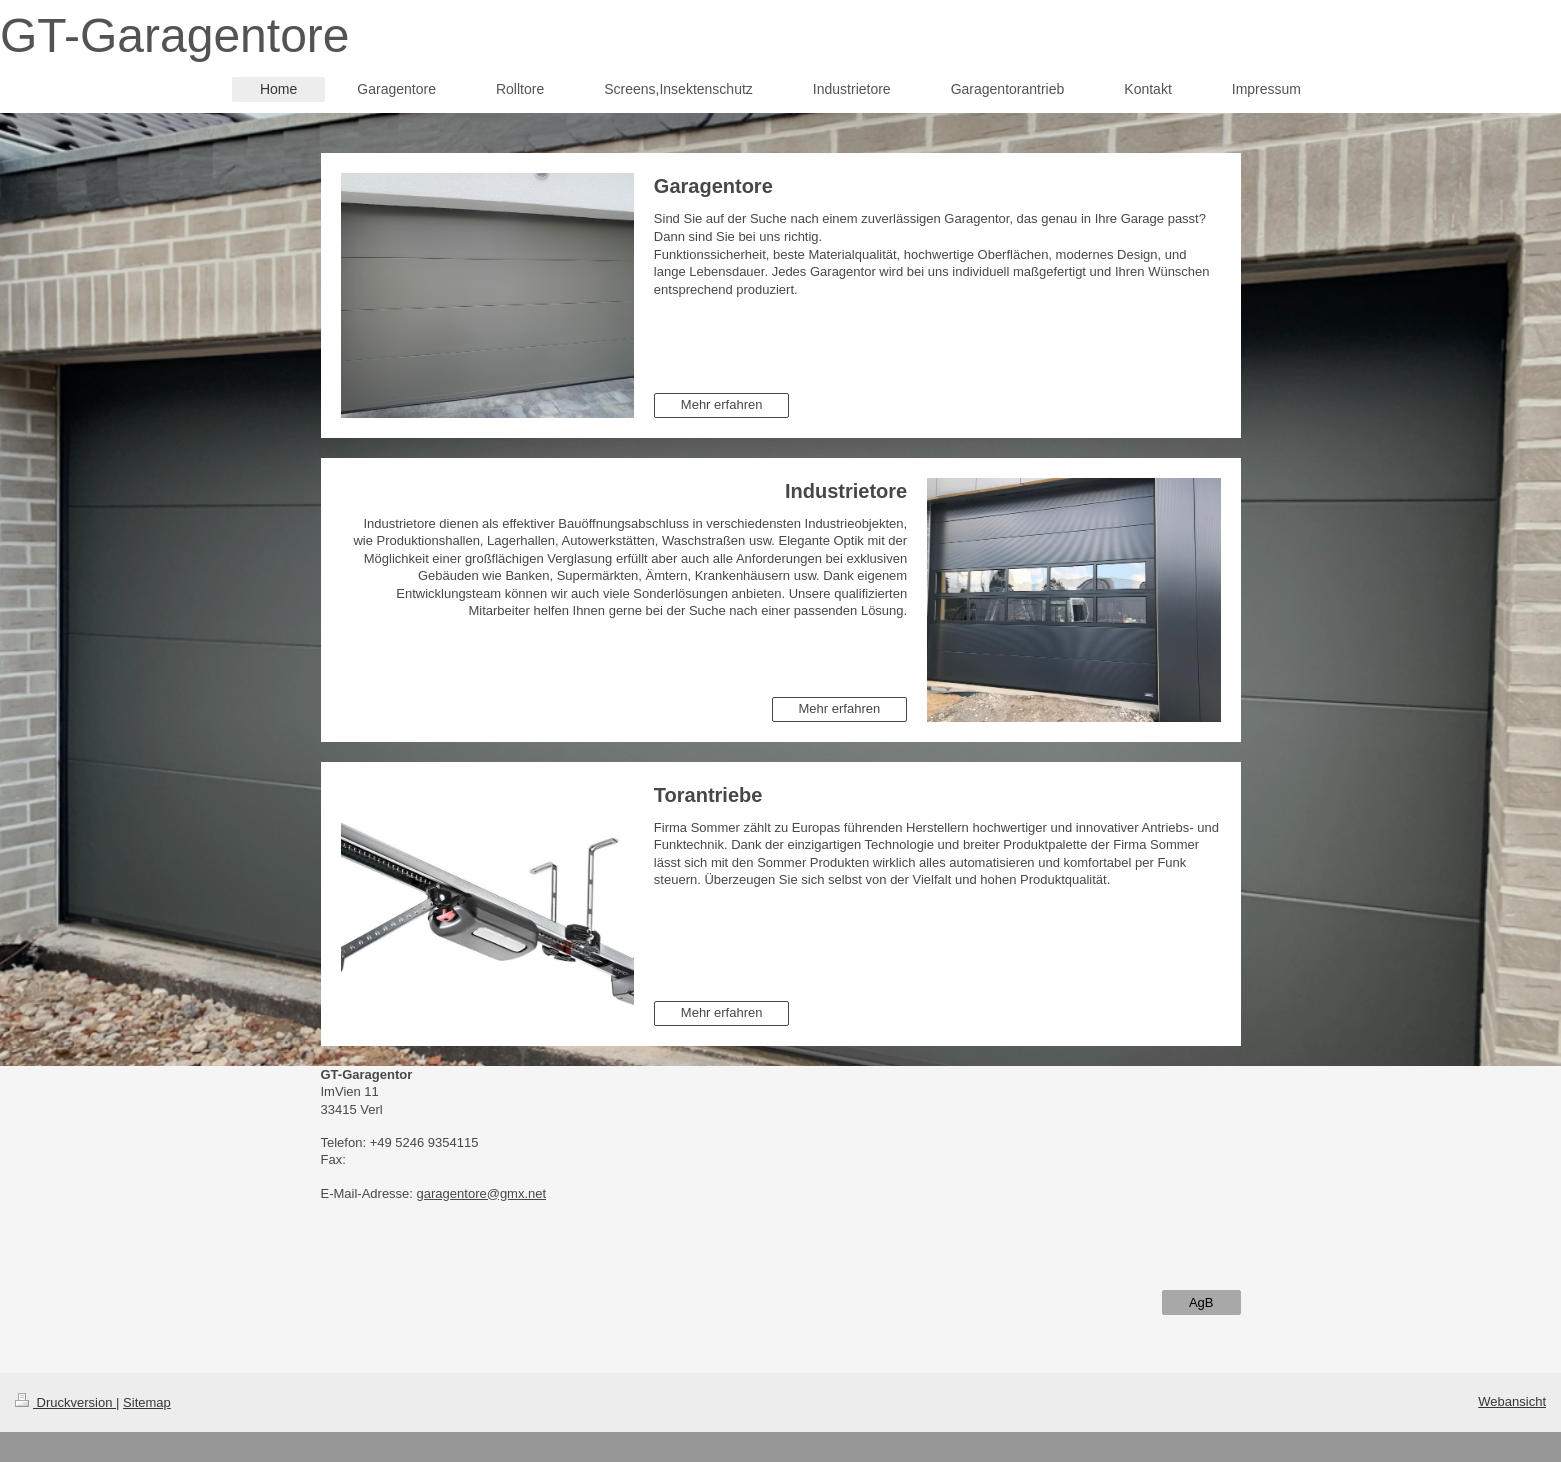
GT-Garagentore (175, 35)
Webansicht (1512, 1401)
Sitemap (147, 1402)
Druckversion (65, 1402)
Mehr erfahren (722, 404)
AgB (1201, 1302)
